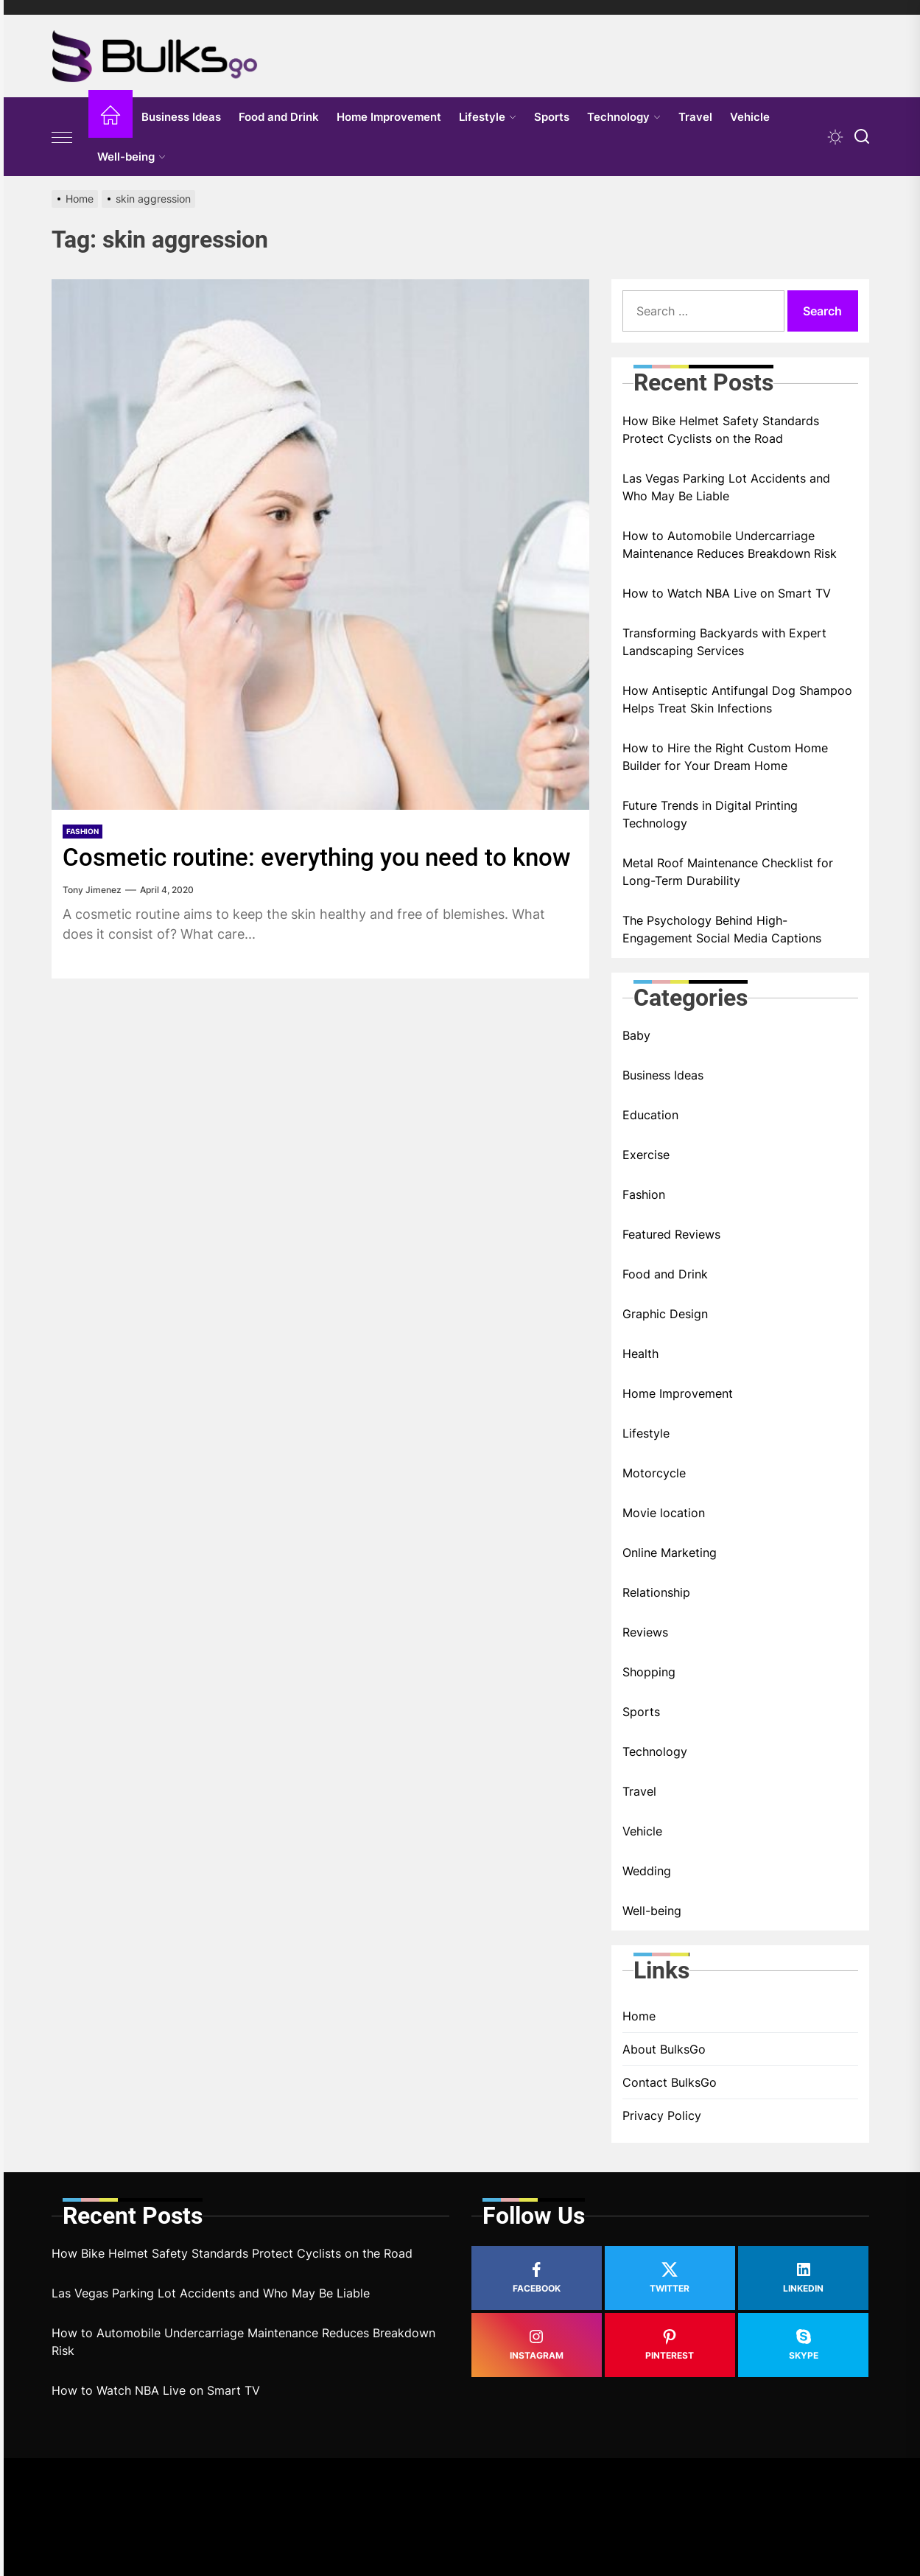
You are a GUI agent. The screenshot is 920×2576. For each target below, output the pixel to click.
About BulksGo (664, 2049)
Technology (624, 117)
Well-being (131, 157)
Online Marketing (669, 1552)
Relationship (656, 1592)
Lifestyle (487, 117)
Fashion (82, 831)
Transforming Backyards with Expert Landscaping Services (724, 642)
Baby (636, 1035)
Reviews (645, 1632)
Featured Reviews (671, 1234)
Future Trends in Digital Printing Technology (710, 814)
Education (650, 1114)
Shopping (648, 1672)
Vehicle (750, 117)
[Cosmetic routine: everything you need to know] (320, 544)
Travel (695, 117)
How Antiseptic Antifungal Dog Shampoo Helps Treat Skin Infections (737, 699)
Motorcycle (654, 1473)
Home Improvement (389, 117)
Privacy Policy (661, 2115)
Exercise (646, 1154)
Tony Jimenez (92, 919)
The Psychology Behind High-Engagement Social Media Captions (721, 929)
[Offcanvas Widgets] (63, 137)
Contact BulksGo (669, 2082)
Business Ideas (181, 117)
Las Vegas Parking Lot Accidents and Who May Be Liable (726, 487)
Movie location (663, 1512)
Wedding (646, 1870)
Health (640, 1353)
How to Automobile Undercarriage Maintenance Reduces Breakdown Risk (729, 544)
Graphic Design (665, 1313)
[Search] (861, 136)
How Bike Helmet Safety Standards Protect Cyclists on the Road (720, 429)
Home (639, 2016)
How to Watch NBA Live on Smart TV (726, 593)
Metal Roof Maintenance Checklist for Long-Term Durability (727, 871)
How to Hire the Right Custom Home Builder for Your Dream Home (725, 757)
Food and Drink (279, 117)
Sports (551, 117)
